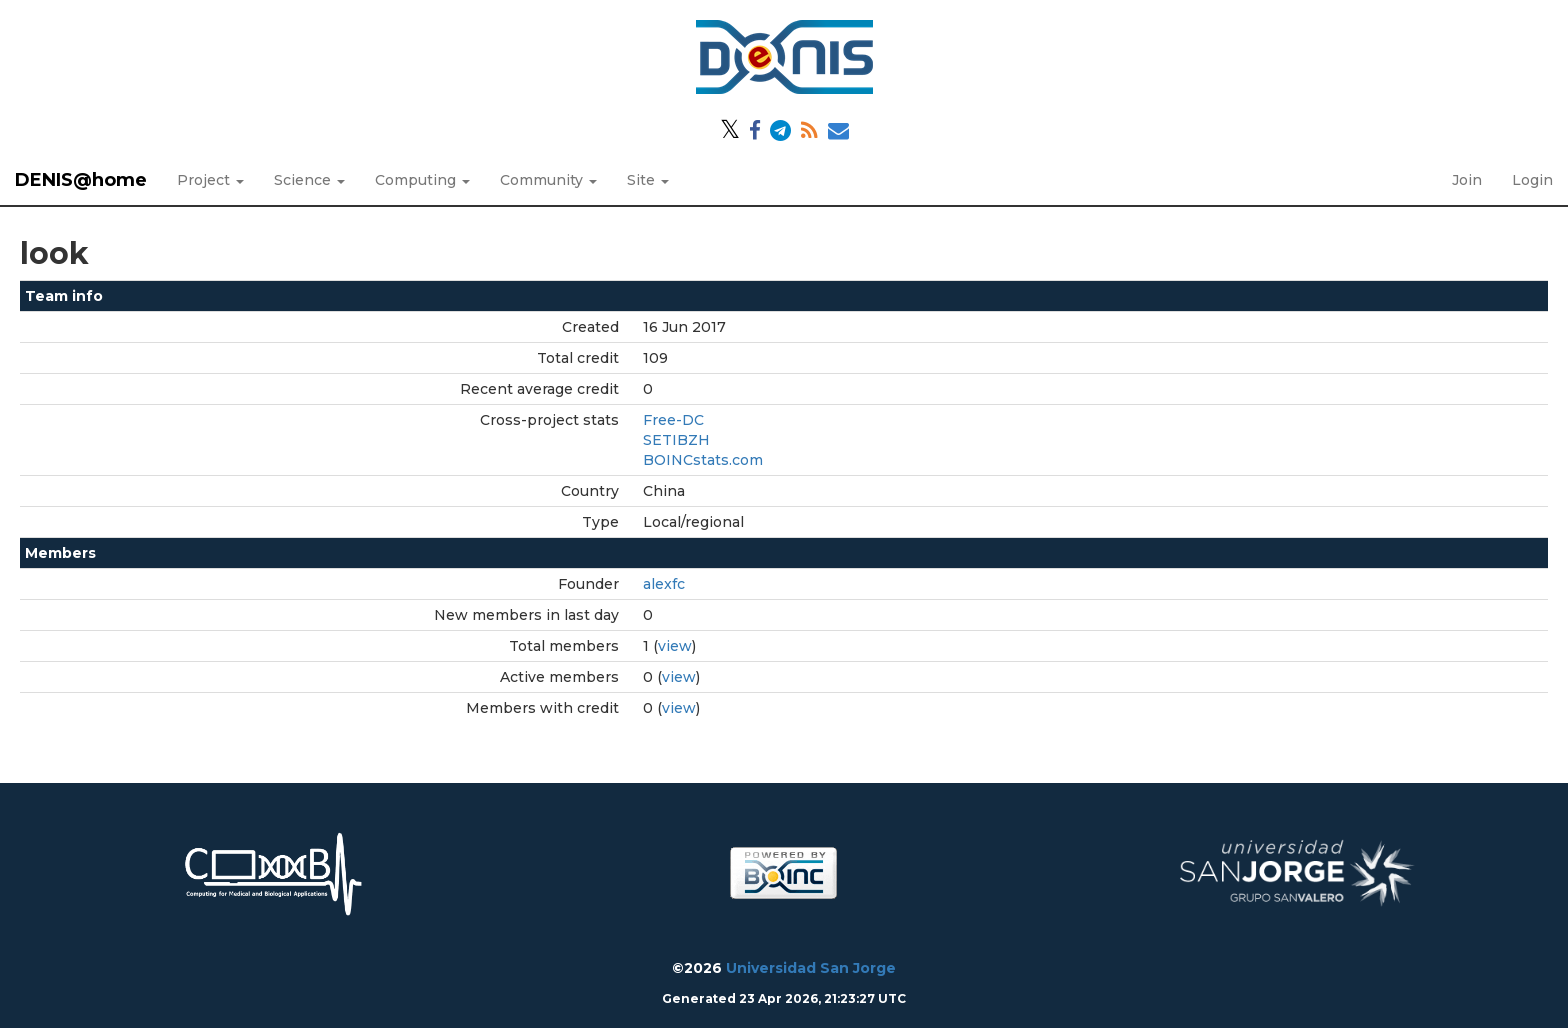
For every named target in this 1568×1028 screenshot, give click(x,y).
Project (210, 180)
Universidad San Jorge (811, 968)
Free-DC (673, 420)
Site (648, 180)
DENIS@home (81, 180)
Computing (422, 180)
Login (1532, 180)
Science (309, 180)
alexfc (664, 584)
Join (1467, 180)
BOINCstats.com (703, 460)
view (675, 646)
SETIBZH (676, 440)
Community (548, 180)
